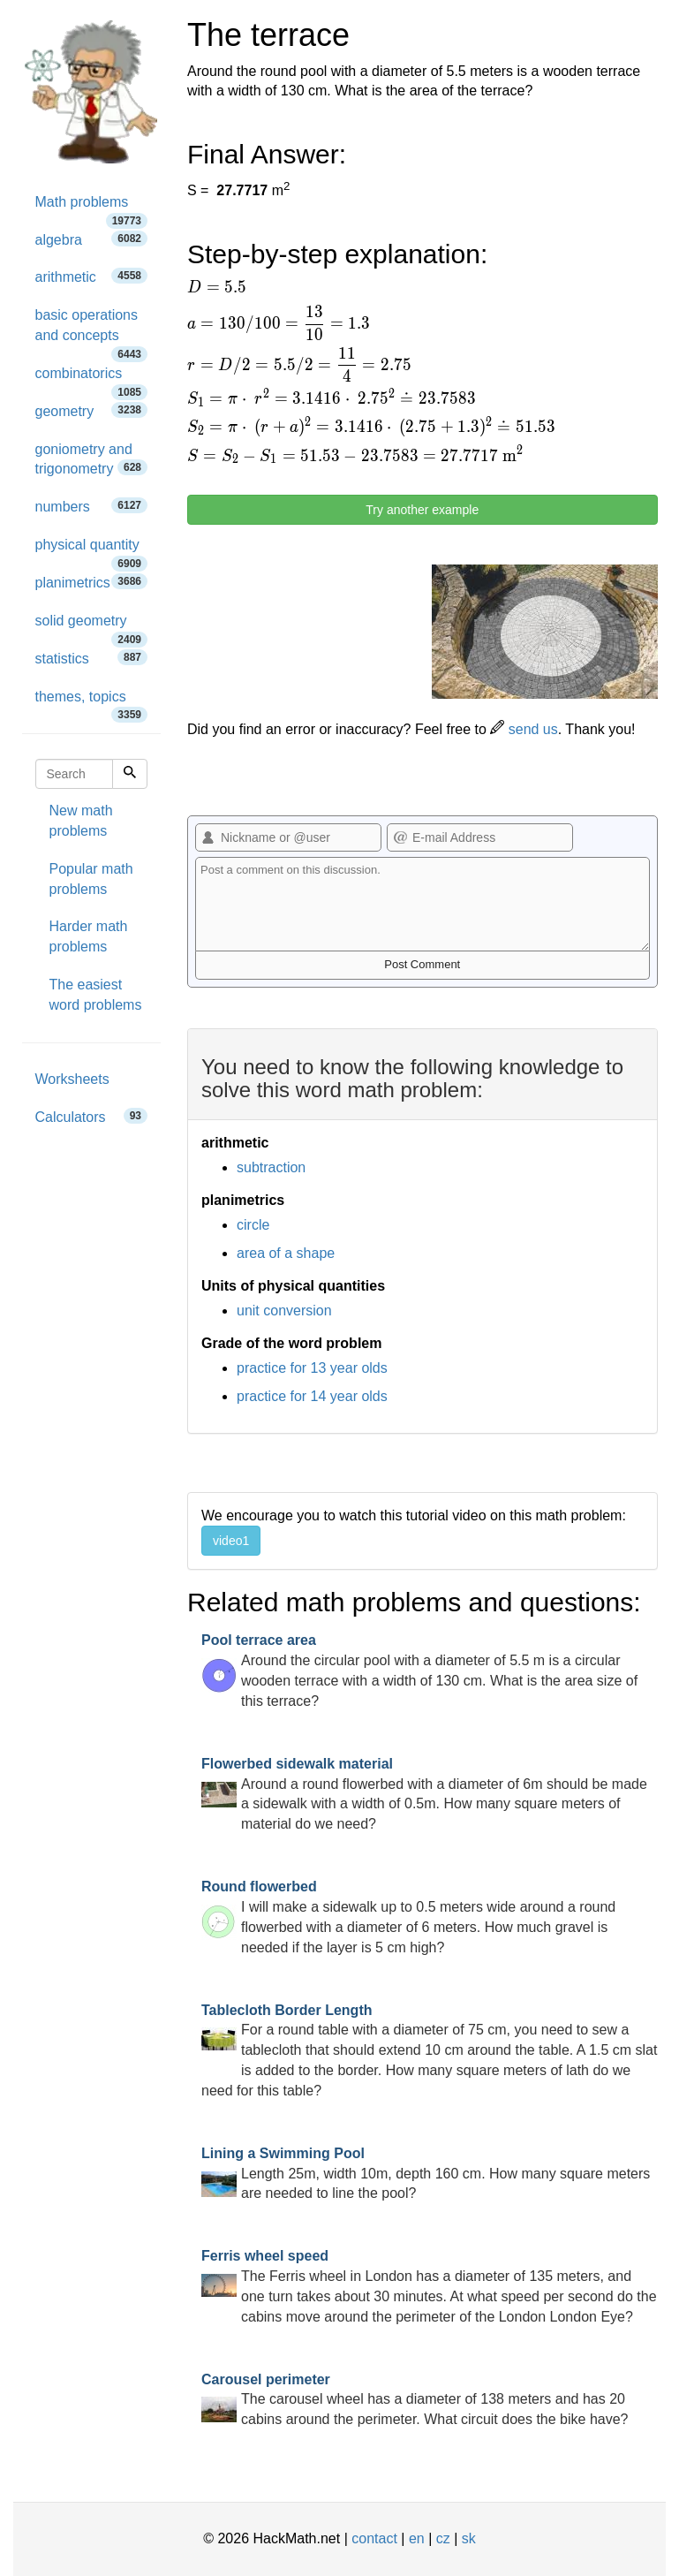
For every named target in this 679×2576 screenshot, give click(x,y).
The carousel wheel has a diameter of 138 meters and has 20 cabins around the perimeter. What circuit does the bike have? (414, 2400)
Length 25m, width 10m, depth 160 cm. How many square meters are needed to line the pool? (425, 2173)
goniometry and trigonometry (91, 459)
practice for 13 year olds (312, 1367)
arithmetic (91, 276)
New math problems (81, 820)
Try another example (422, 510)
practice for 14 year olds (312, 1396)
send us (523, 729)
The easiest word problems (95, 994)
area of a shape (286, 1253)
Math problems (91, 208)
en (417, 2538)
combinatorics (91, 379)
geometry (91, 410)
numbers (91, 505)
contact (374, 2538)
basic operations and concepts (91, 331)
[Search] (129, 774)
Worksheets (72, 1079)
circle (253, 1224)
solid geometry (91, 626)
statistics (91, 657)
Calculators (91, 1116)
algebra (91, 239)
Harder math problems (88, 936)
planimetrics (91, 581)
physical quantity (91, 550)
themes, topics (91, 702)
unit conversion (284, 1310)
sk (469, 2538)
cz (443, 2538)
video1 (231, 1541)
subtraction (271, 1167)
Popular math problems (91, 879)
